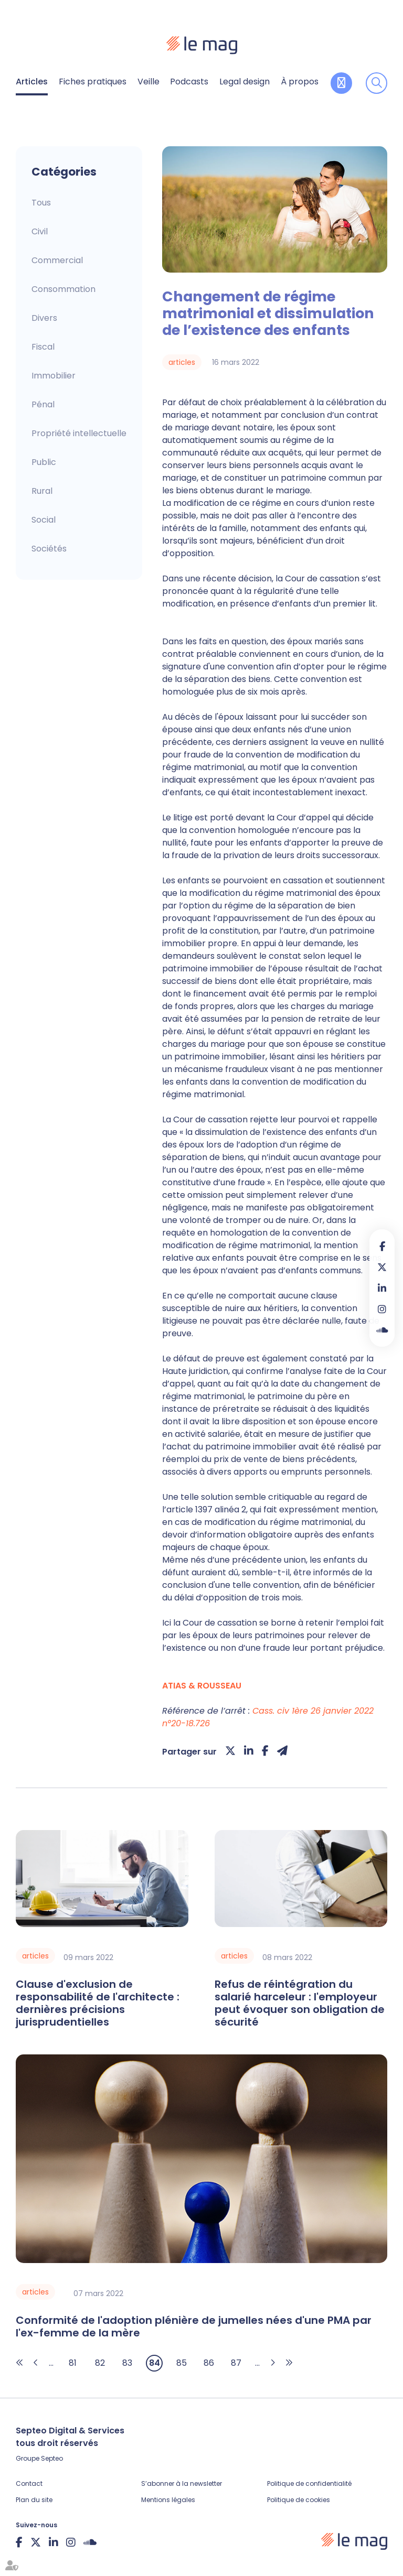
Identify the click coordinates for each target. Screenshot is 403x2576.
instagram (382, 1309)
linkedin (382, 1288)
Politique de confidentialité (309, 2483)
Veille (148, 81)
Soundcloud (382, 1330)
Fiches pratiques (92, 81)
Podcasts (189, 81)
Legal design (244, 81)
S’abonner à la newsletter (181, 2483)
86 (209, 2363)
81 (73, 2363)
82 (100, 2363)
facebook (382, 1246)
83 (127, 2363)
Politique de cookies (298, 2499)
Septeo (52, 2458)
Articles (32, 81)
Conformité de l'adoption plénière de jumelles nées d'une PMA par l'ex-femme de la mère (194, 2326)
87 (236, 2363)
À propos (300, 81)
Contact (29, 2483)
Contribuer (341, 83)
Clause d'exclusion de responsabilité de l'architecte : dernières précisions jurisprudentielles (97, 2003)
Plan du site (34, 2499)
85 (181, 2363)
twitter (382, 1267)
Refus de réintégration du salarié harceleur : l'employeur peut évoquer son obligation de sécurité (300, 2003)
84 (154, 2363)
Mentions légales (168, 2499)
